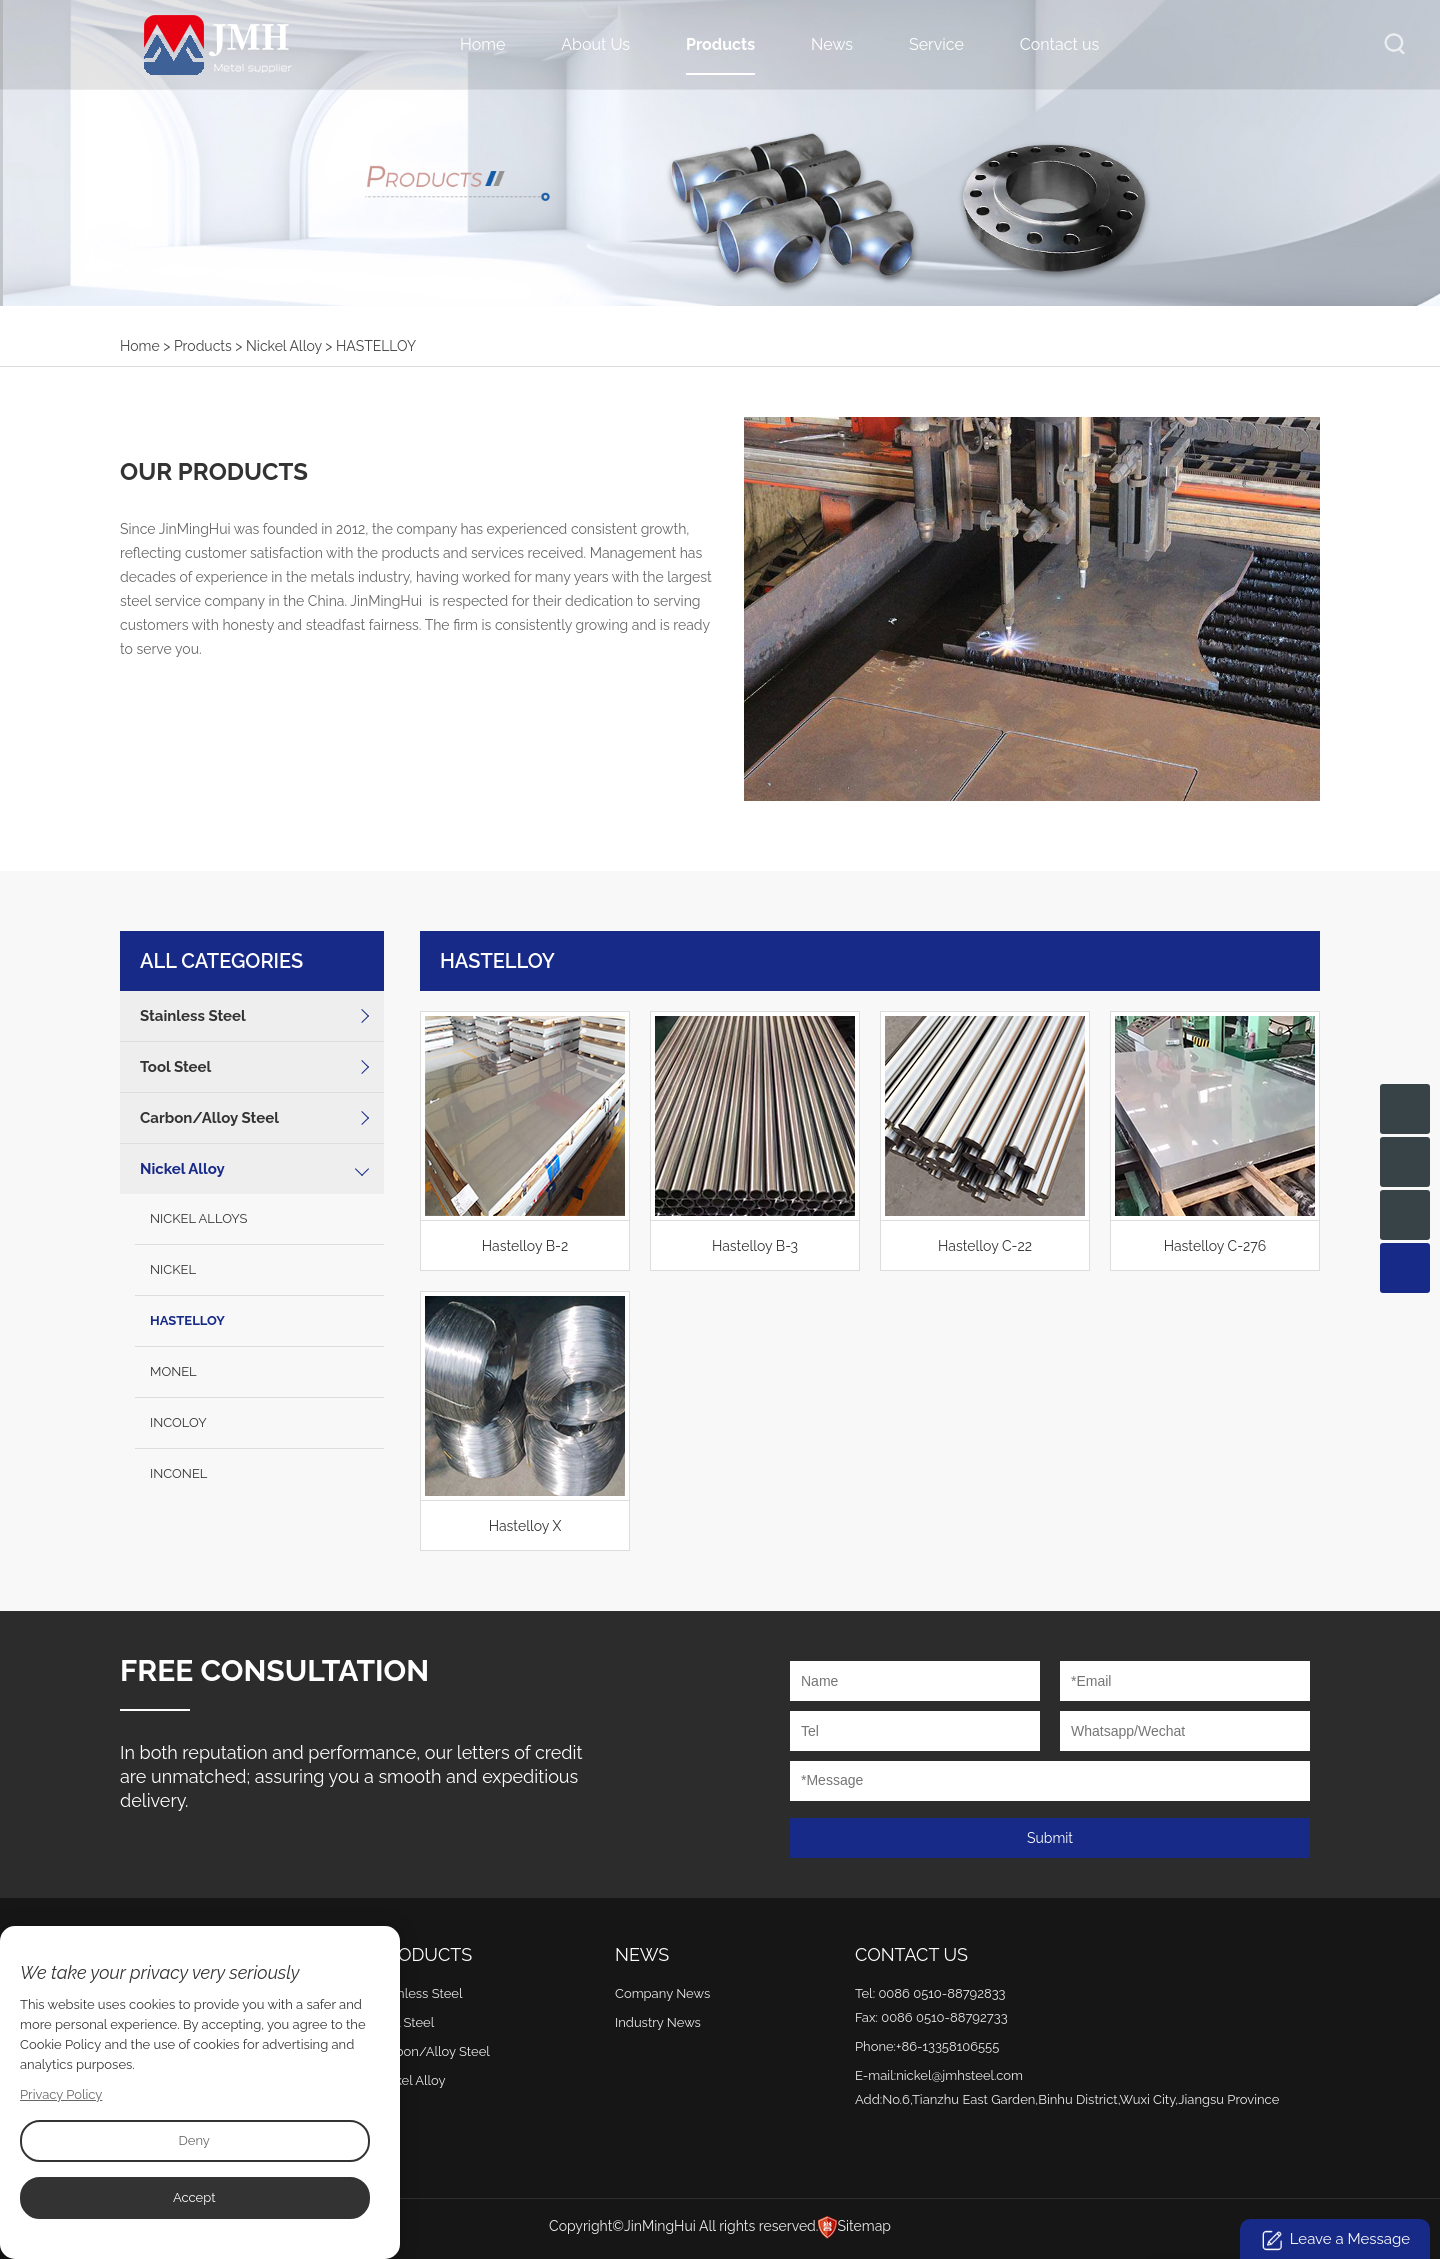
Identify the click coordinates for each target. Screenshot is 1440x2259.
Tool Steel (175, 1067)
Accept (194, 2197)
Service (936, 44)
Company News (662, 1993)
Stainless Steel (193, 1016)
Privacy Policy (61, 2094)
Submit (1050, 1838)
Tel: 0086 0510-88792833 (930, 1993)
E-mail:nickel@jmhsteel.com (939, 2075)
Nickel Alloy (284, 346)
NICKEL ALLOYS (198, 1218)
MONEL (173, 1371)
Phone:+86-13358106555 (927, 2046)
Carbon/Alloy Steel (209, 1118)
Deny (193, 2140)
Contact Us (911, 1954)
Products (720, 44)
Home (482, 44)
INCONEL (178, 1473)
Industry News (658, 2022)
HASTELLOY (187, 1320)
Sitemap (863, 2226)
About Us (595, 44)
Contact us (1059, 44)
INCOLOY (178, 1422)
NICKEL (173, 1269)
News (832, 44)
